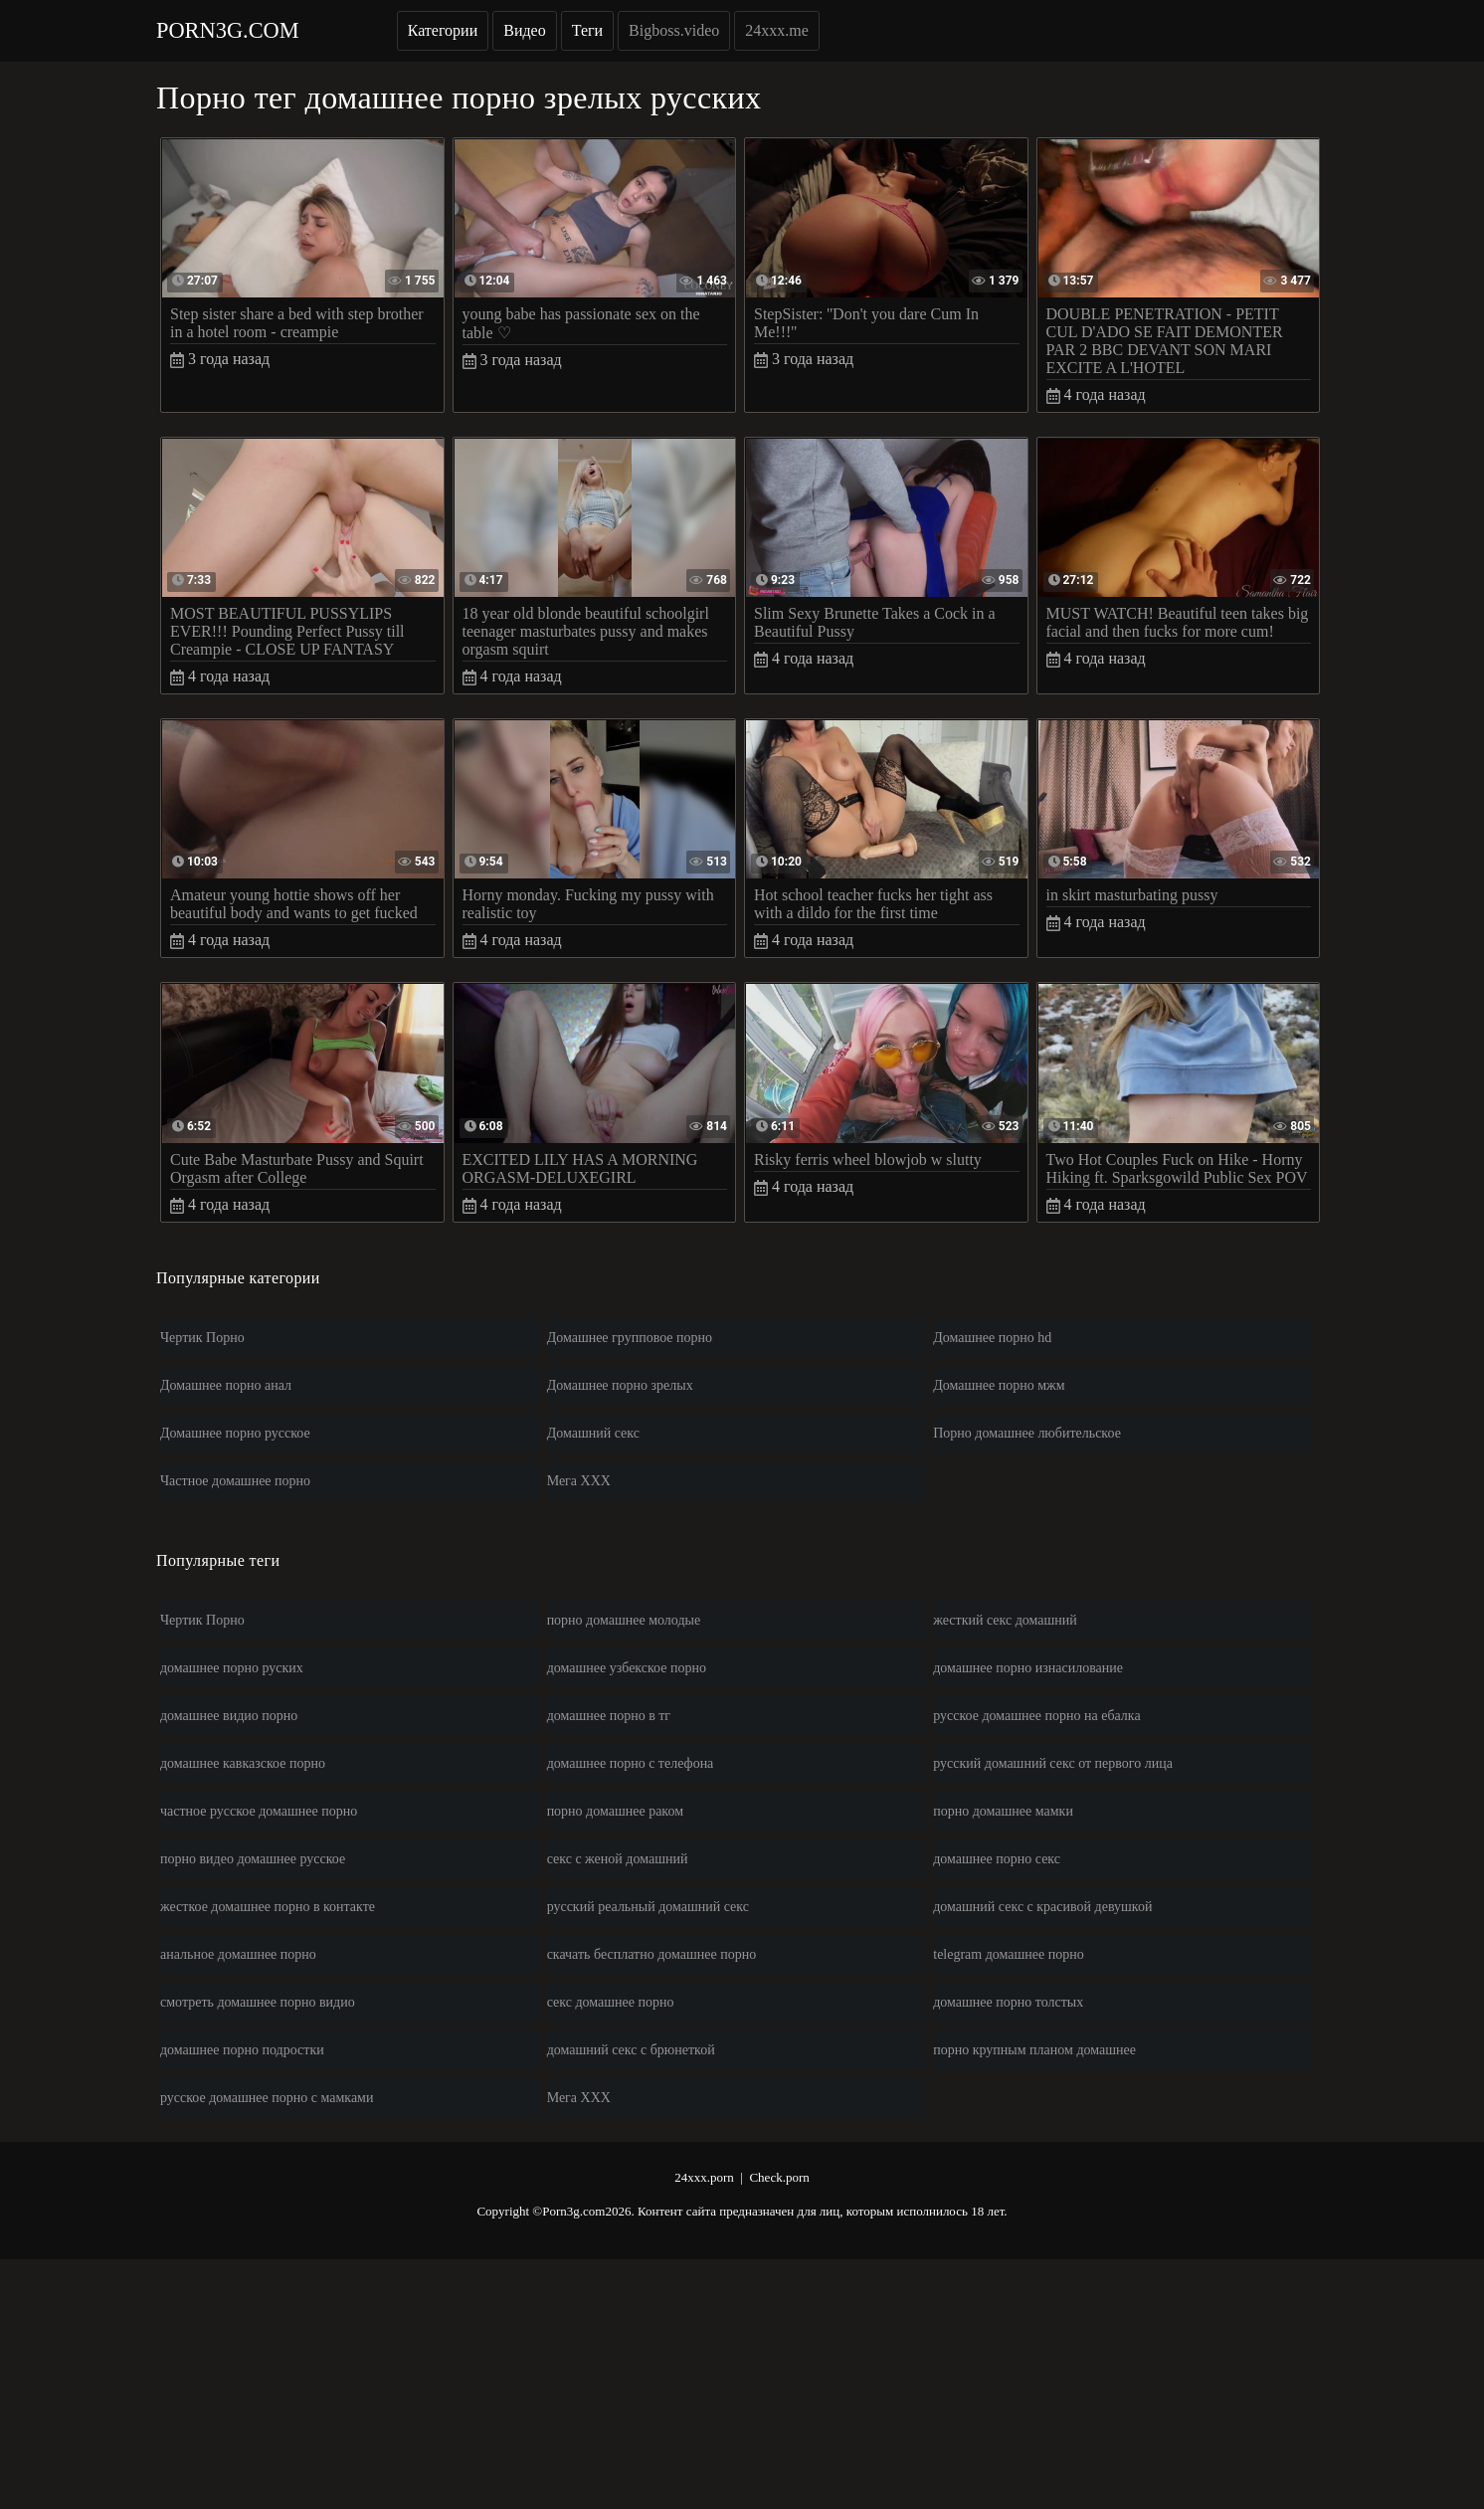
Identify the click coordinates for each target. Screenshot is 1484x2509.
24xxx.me (777, 30)
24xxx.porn (704, 2177)
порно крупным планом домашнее (1034, 2049)
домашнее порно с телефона (630, 1763)
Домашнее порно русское (235, 1433)
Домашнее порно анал (225, 1385)
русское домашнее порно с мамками (266, 2097)
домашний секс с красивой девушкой (1042, 1906)
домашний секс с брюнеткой (631, 2049)
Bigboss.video (674, 30)
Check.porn (779, 2177)
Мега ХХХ (579, 1480)
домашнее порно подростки (242, 2049)
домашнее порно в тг (609, 1715)
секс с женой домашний (617, 1858)
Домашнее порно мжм (998, 1385)
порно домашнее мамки (1003, 1811)
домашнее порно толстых (1008, 2002)
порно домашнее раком (615, 1811)
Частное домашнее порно (235, 1480)
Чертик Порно (202, 1337)
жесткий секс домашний (1005, 1620)
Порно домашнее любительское (1027, 1433)
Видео (524, 30)
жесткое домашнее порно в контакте (267, 1906)
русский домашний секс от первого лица (1053, 1763)
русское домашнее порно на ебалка (1036, 1715)
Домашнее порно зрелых (620, 1385)
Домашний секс (593, 1433)
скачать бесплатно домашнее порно (652, 1954)
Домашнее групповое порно (629, 1337)
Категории (443, 30)
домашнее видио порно (228, 1715)
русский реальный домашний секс (648, 1906)
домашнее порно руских (231, 1667)
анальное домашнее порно (238, 1954)
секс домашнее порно (610, 2002)
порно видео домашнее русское (252, 1858)
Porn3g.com (227, 30)
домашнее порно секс (996, 1858)
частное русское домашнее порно (258, 1811)
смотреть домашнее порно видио (257, 2002)
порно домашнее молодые (624, 1620)
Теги (587, 30)
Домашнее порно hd (992, 1337)
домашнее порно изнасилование (1028, 1667)
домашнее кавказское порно (242, 1763)
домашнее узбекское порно (626, 1667)
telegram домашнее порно (1008, 1954)
